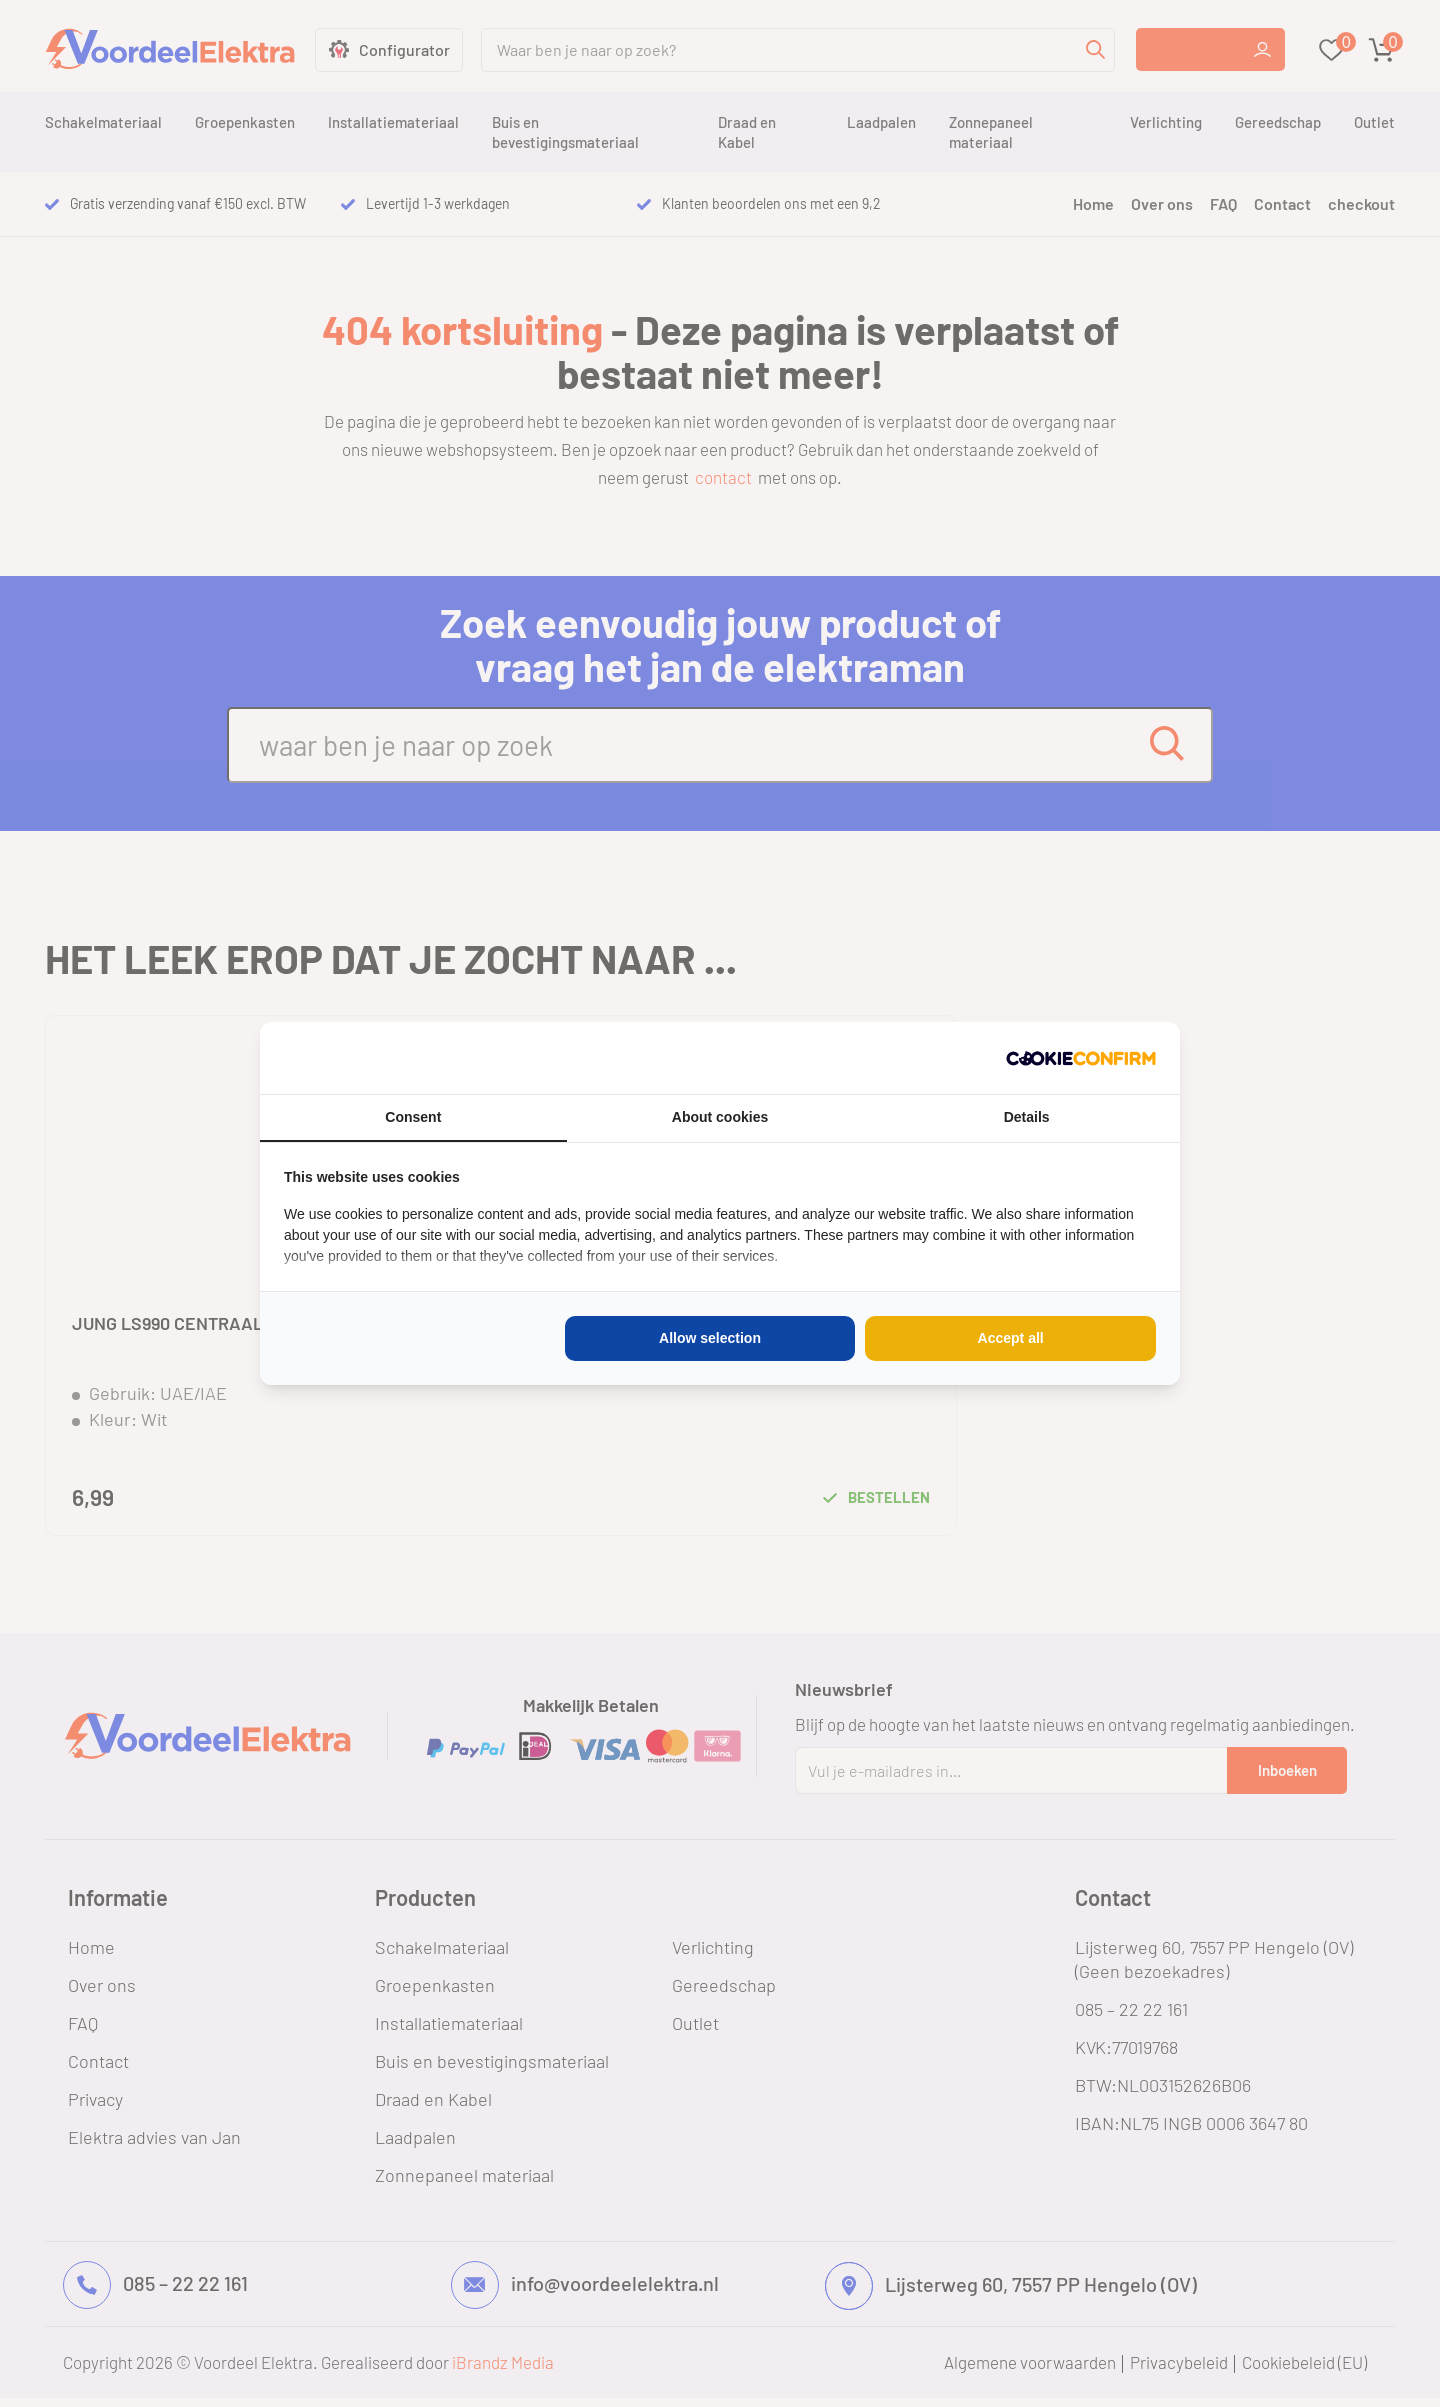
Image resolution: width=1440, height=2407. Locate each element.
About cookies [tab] (720, 1117)
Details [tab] (1027, 1117)
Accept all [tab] (1011, 1338)
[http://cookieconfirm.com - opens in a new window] (1081, 1058)
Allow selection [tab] (710, 1338)
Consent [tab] (413, 1117)
